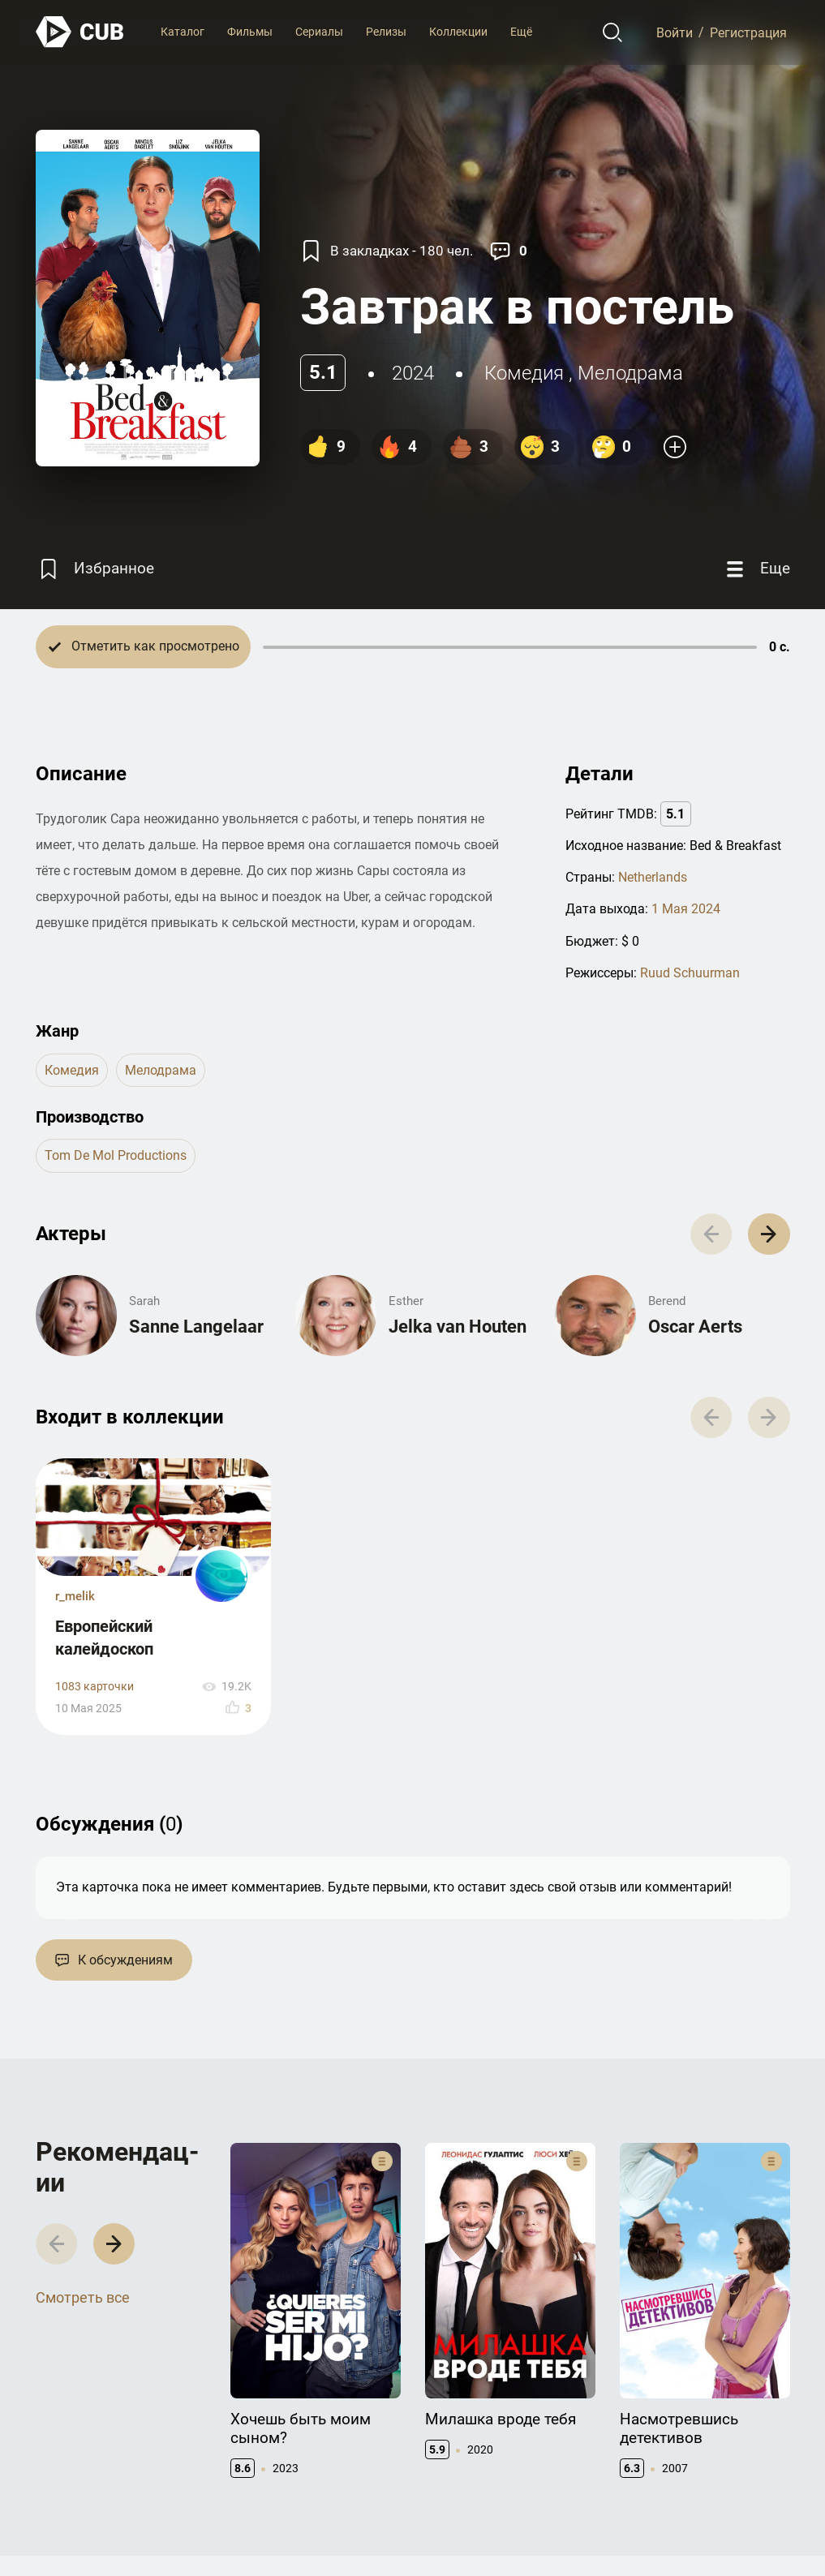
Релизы (386, 31)
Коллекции (458, 31)
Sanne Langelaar (196, 1326)
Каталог (182, 31)
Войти (674, 32)
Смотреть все (83, 2297)
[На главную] (80, 32)
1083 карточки (94, 1687)
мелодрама (630, 373)
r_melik (75, 1596)
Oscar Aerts (695, 1326)
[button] (768, 1234)
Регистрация (748, 32)
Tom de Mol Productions (116, 1155)
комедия (524, 373)
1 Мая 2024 (685, 909)
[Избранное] (95, 569)
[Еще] (756, 569)
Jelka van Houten (457, 1326)
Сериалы (319, 31)
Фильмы (250, 31)
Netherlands (652, 877)
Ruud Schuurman (690, 973)
